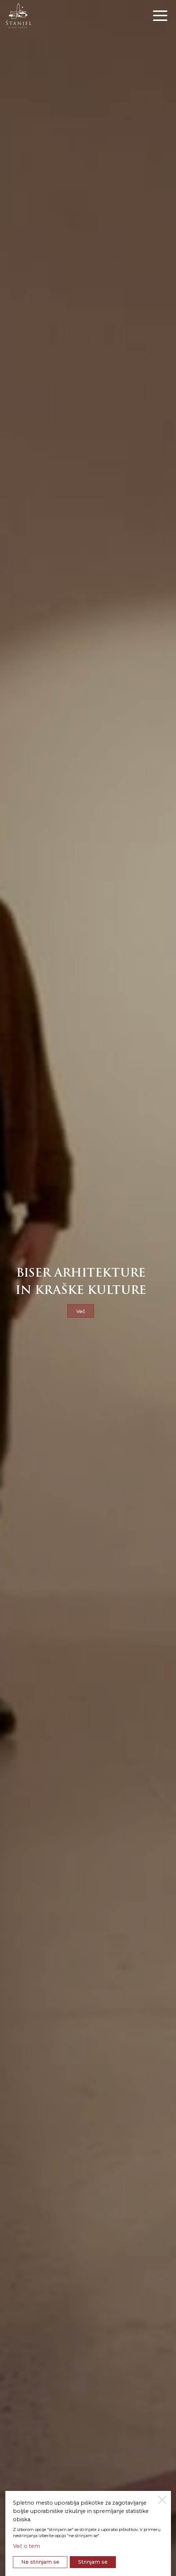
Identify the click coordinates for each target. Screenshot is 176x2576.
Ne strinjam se (40, 2562)
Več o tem (26, 2546)
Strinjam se (93, 2562)
